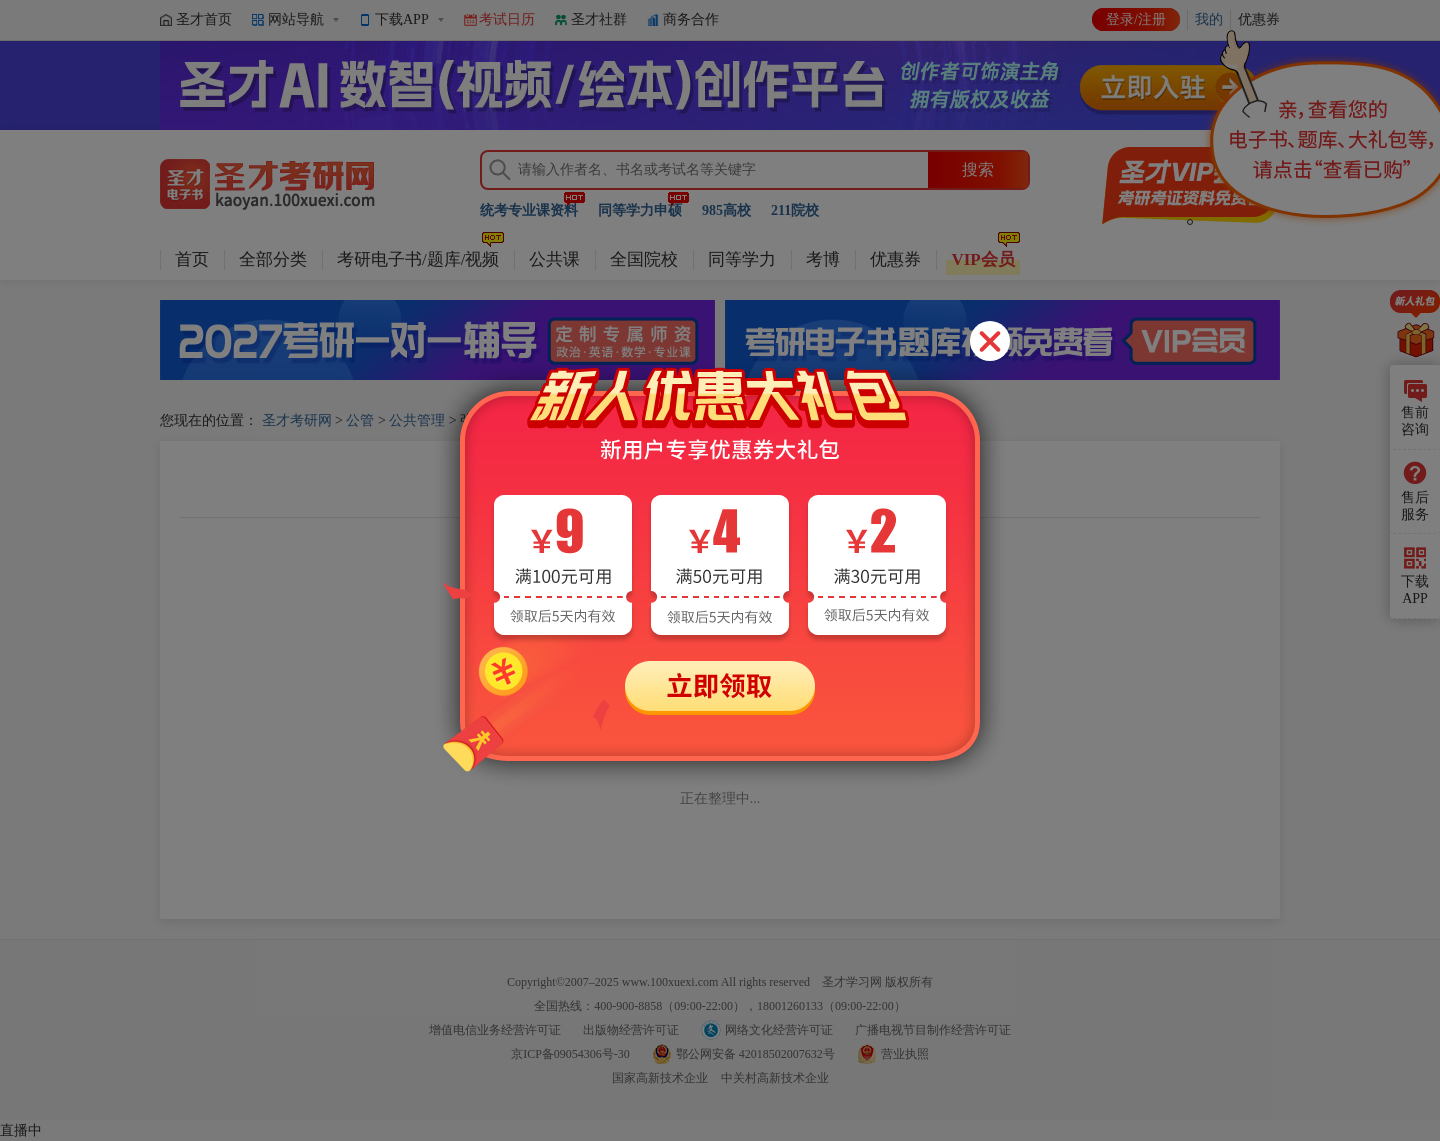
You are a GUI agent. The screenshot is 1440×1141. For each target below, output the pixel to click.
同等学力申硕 (640, 210)
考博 (823, 259)
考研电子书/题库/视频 (418, 259)
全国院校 (644, 259)
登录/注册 (1136, 19)
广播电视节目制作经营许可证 (933, 1030)
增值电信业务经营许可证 (495, 1030)
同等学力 (742, 259)
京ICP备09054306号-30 (570, 1054)
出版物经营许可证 (631, 1030)
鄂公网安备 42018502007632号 (755, 1054)
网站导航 (296, 19)
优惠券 (895, 259)
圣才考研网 (297, 420)
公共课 (554, 259)
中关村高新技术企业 (775, 1078)
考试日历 (507, 19)
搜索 (978, 169)
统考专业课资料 (529, 210)
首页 (192, 259)
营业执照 (905, 1054)
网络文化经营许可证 (779, 1030)
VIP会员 (982, 259)
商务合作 (691, 19)
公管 (360, 420)
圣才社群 (599, 19)
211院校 (795, 210)
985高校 (726, 210)
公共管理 (417, 420)
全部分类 (273, 259)
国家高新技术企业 (660, 1078)
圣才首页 (204, 19)
